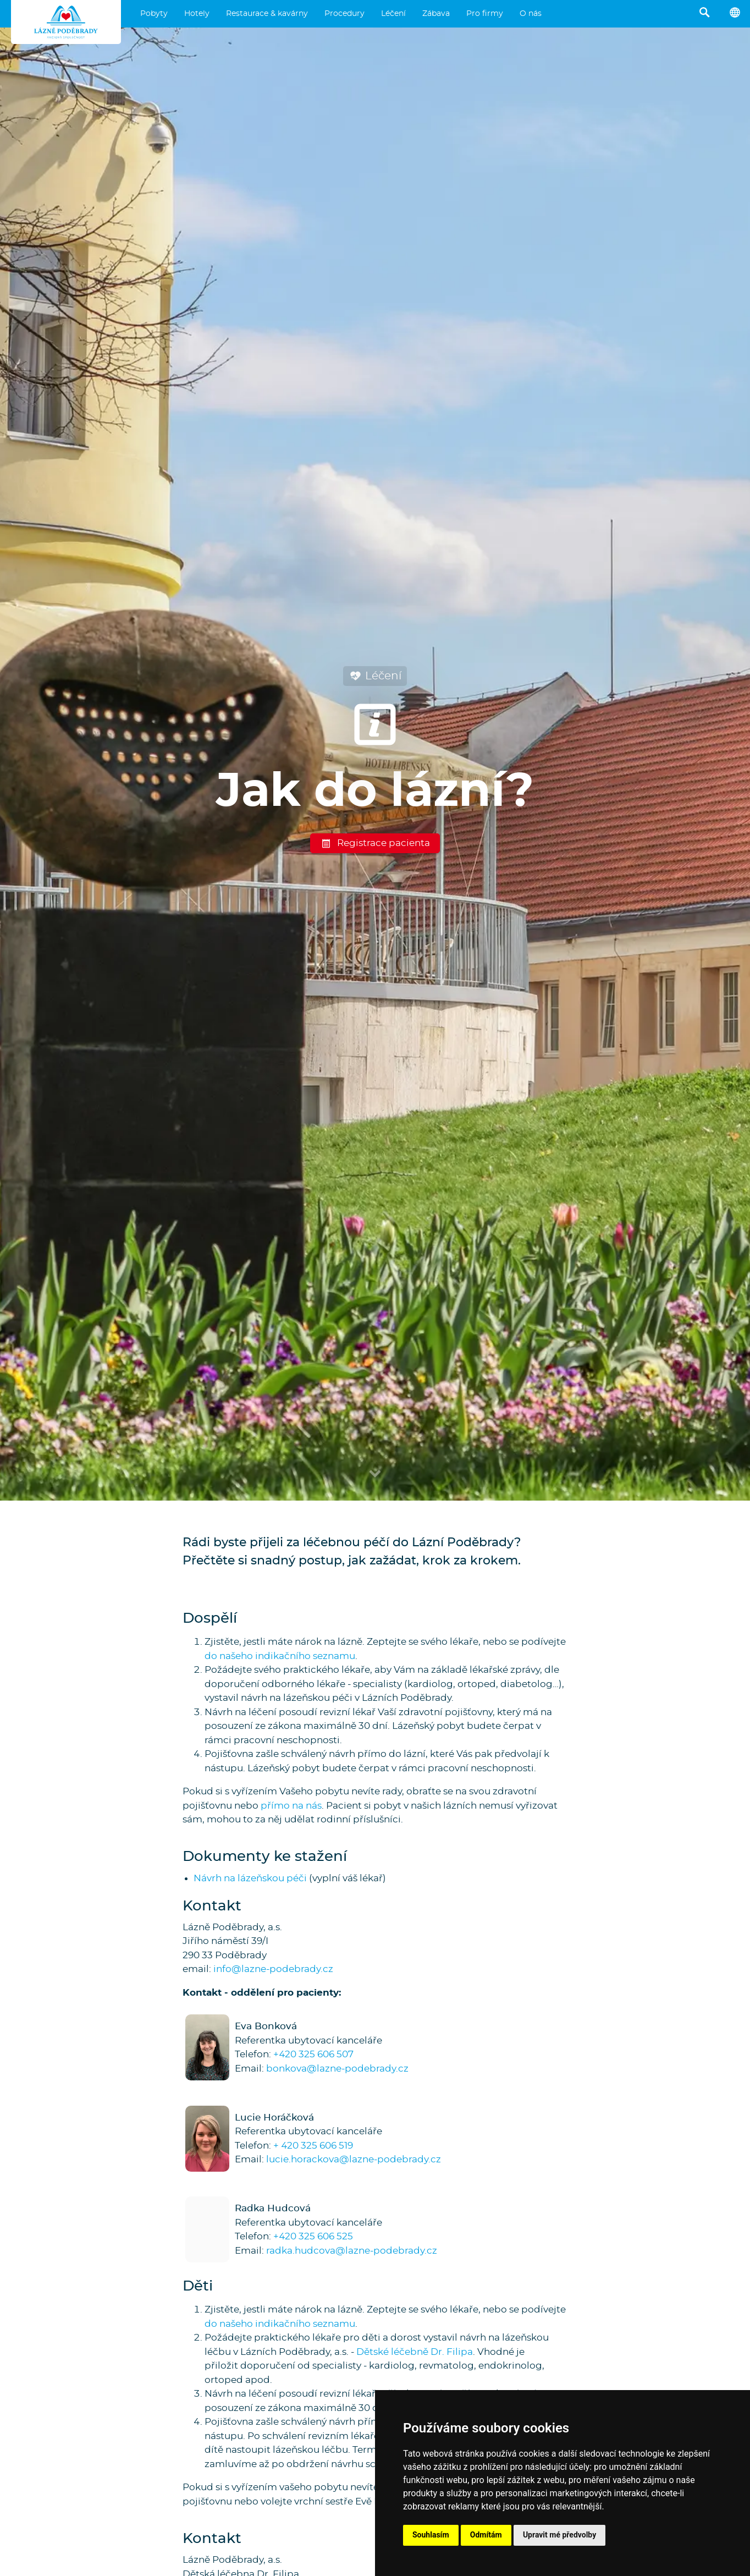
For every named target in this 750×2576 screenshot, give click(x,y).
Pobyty (154, 14)
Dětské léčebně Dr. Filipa (414, 2352)
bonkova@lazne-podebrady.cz (337, 2068)
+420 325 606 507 (313, 2054)
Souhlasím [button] (430, 2534)
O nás (531, 14)
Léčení (393, 14)
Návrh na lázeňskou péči (250, 1878)
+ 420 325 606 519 (313, 2145)
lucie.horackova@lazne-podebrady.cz (353, 2159)
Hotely (196, 14)
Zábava (436, 14)
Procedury (344, 14)
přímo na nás (291, 1805)
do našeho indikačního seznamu (280, 1656)
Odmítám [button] (486, 2534)
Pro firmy (484, 14)
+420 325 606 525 (313, 2236)
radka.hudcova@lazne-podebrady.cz (351, 2250)
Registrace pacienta (375, 843)
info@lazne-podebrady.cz (273, 1969)
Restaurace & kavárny (267, 14)
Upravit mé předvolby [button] (559, 2534)
